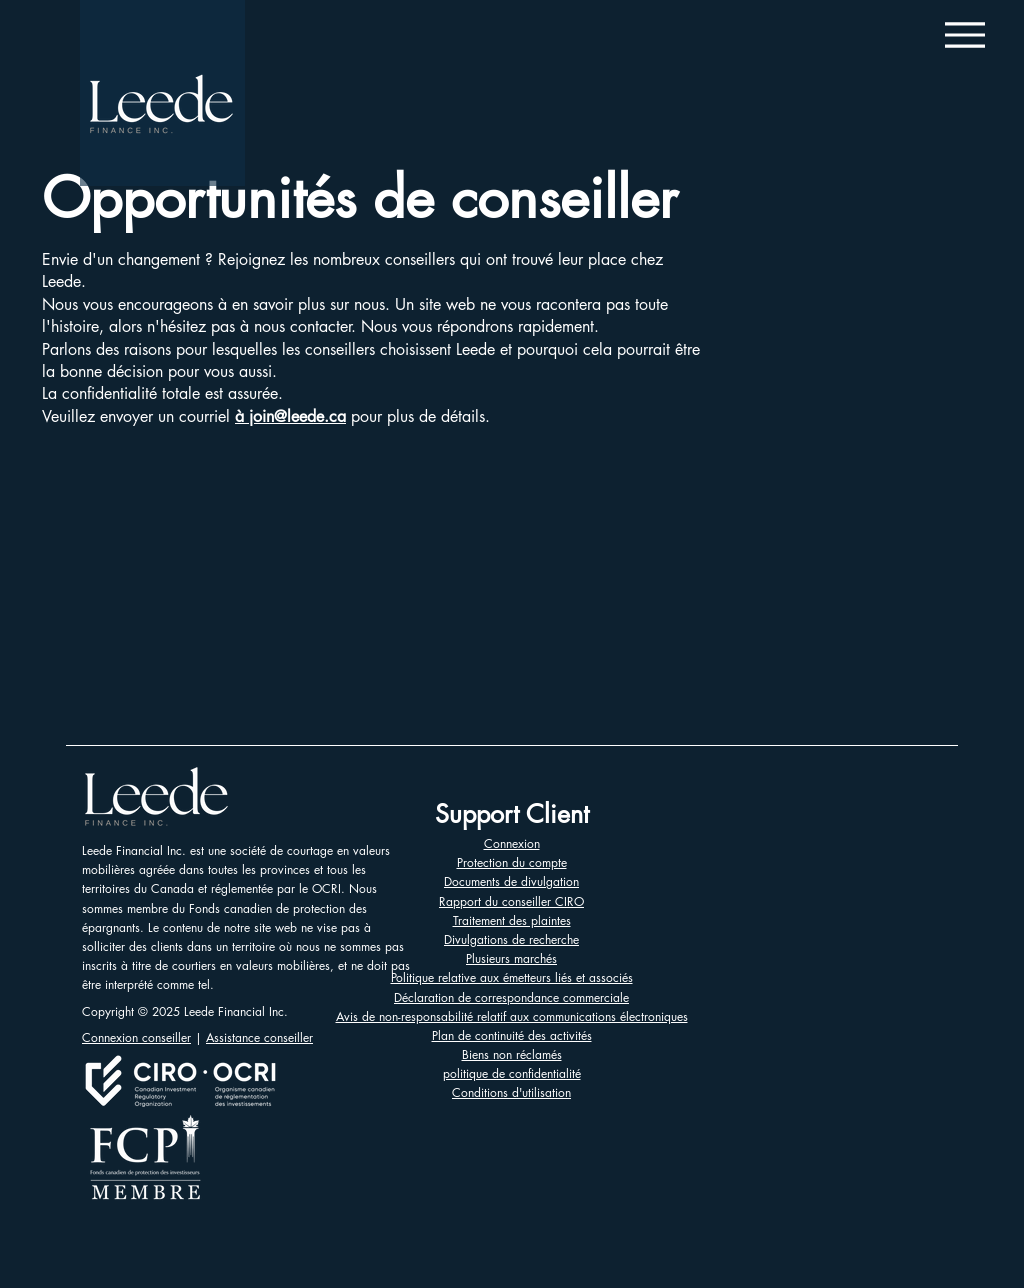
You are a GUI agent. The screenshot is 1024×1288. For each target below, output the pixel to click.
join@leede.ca (297, 416)
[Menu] (964, 34)
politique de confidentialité (512, 1073)
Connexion (512, 843)
